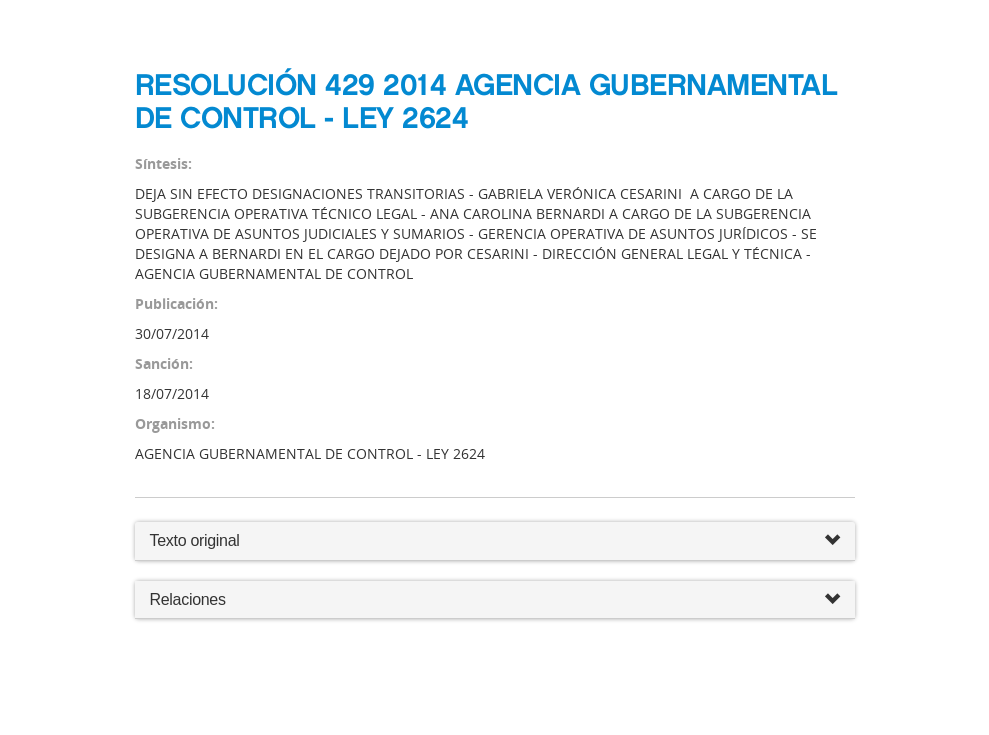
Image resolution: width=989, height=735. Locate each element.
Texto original (195, 540)
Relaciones (495, 600)
